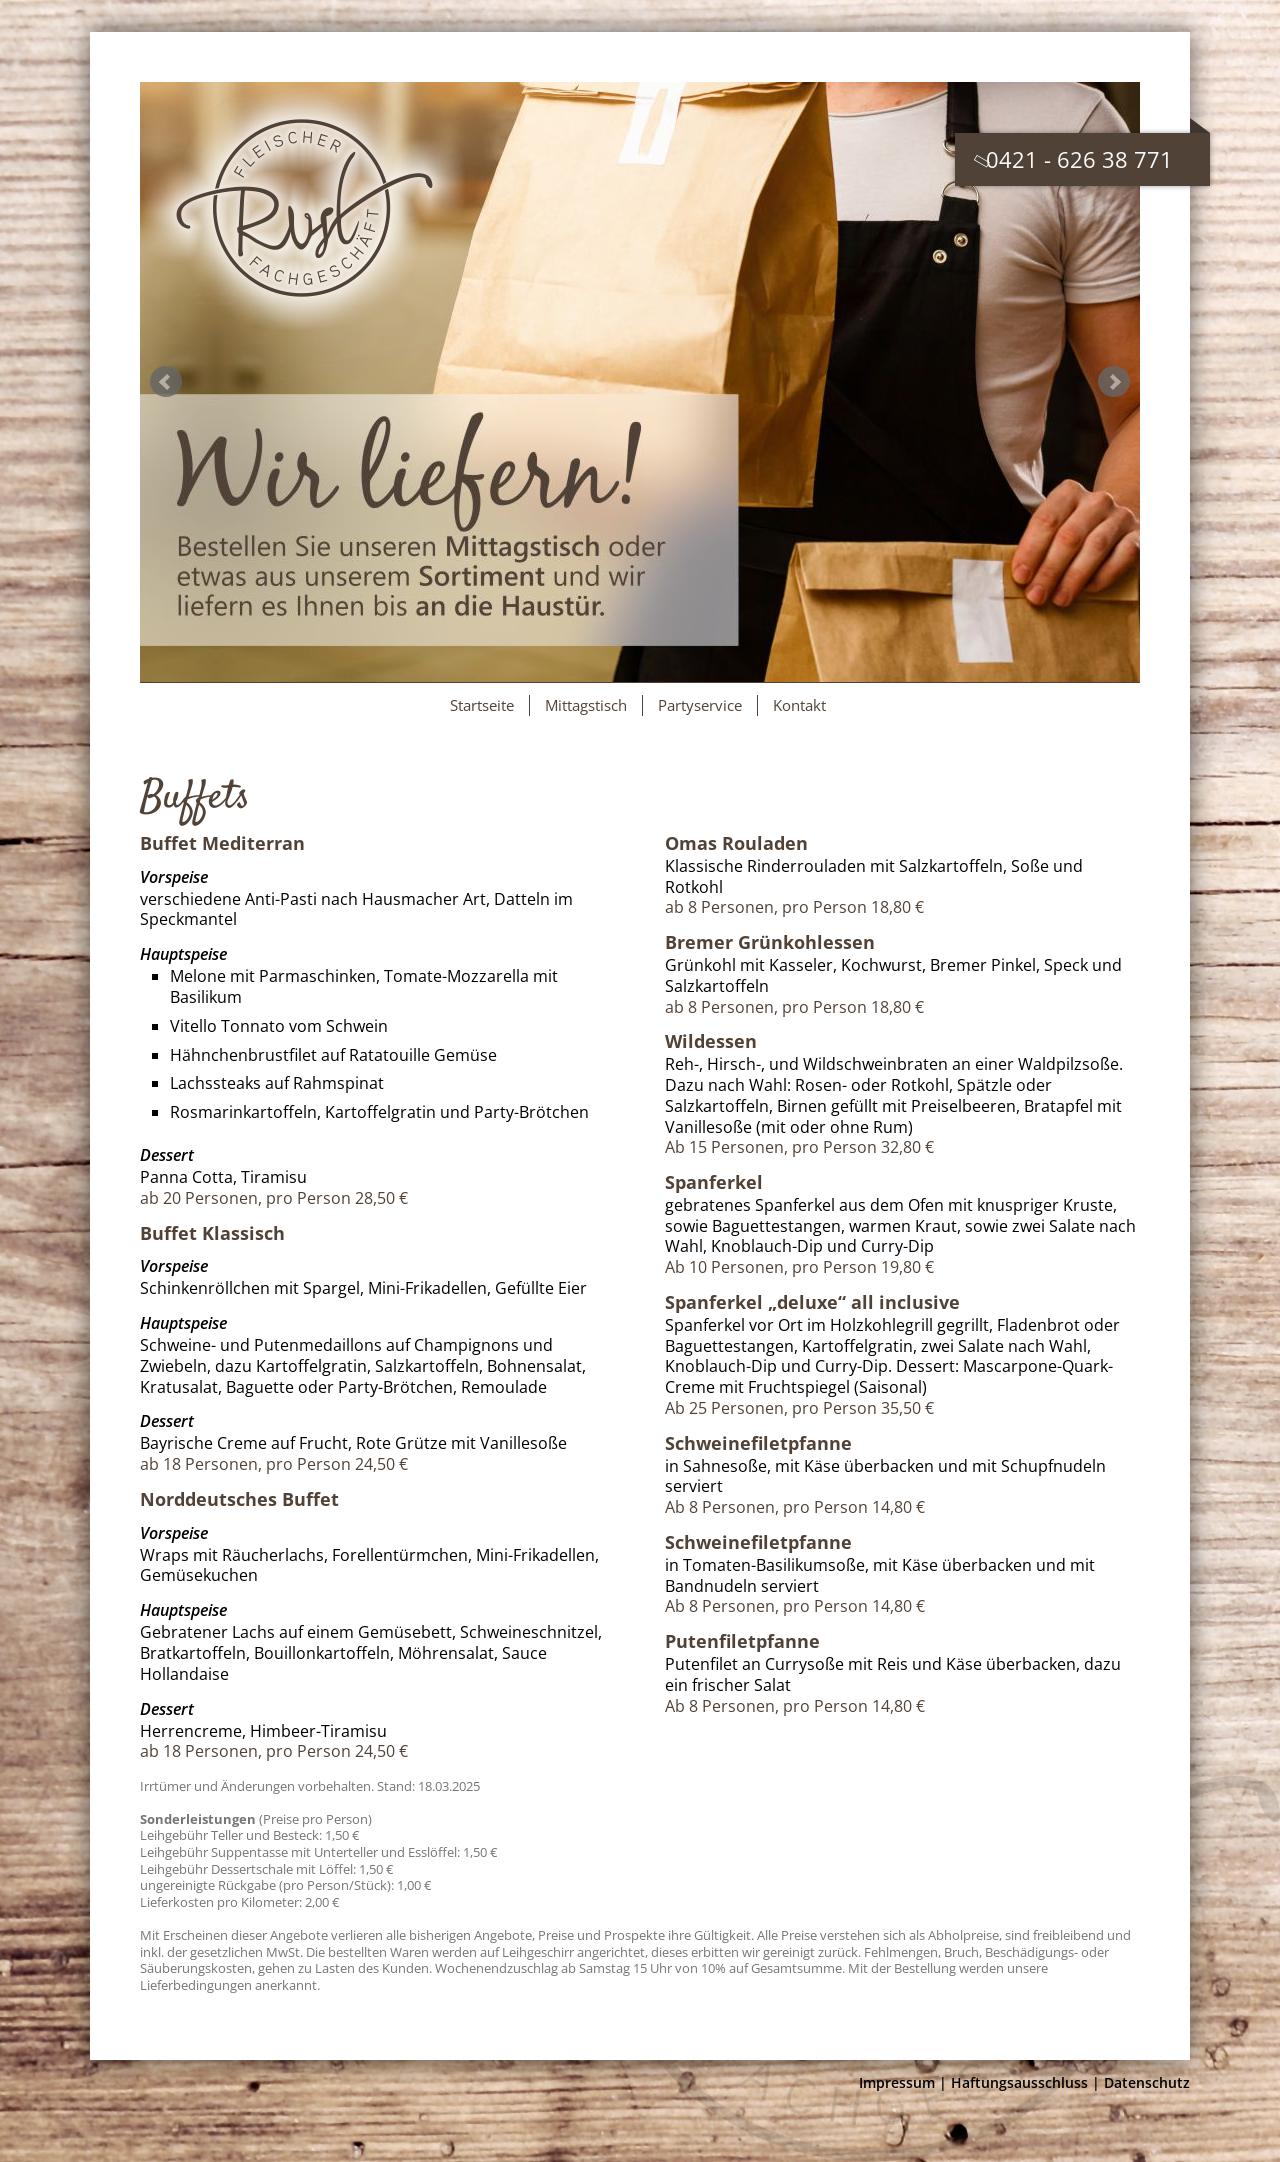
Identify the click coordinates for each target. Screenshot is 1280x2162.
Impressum (897, 2082)
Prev (166, 382)
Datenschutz (1147, 2082)
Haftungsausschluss (1019, 2082)
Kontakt (799, 705)
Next (1114, 382)
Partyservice (700, 705)
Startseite (482, 705)
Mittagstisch (586, 705)
